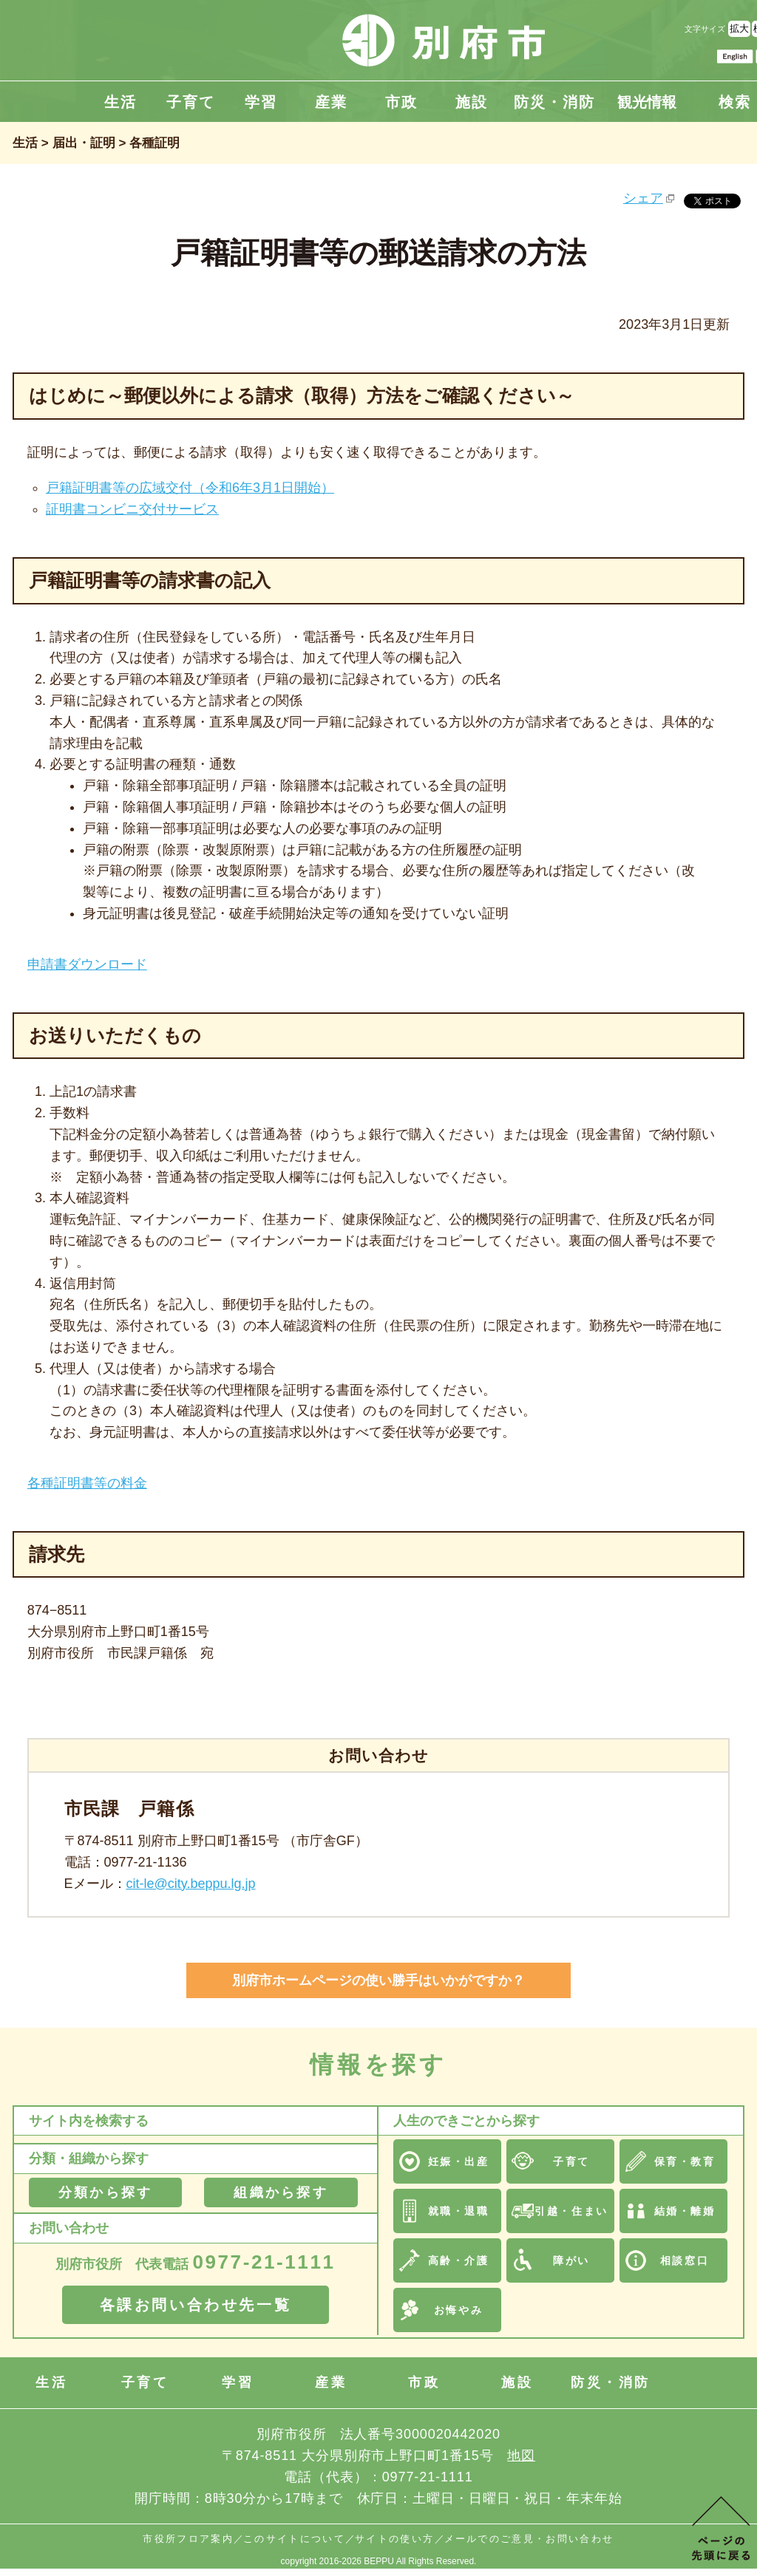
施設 (471, 102)
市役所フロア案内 (188, 2538)
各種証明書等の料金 (87, 1483)
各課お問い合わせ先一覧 (196, 2305)
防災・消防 (554, 102)
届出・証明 (83, 143)
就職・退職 (458, 2211)
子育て (190, 102)
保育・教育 (685, 2161)
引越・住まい (571, 2211)
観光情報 (646, 102)
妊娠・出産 (458, 2161)
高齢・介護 (458, 2260)
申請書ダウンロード (87, 964)
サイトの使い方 (394, 2538)
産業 (331, 102)
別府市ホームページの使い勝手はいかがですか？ (378, 1980)
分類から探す (105, 2192)
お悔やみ (458, 2310)
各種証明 (154, 143)
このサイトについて (294, 2538)
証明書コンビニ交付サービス (132, 509)
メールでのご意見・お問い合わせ (529, 2538)
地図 (521, 2455)
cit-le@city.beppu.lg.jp (191, 1883)
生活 (120, 102)
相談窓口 (684, 2260)
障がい (571, 2260)
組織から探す (280, 2192)
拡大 (739, 28)
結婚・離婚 (685, 2211)
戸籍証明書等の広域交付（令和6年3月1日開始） (190, 487)
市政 (401, 102)
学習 (261, 102)
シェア (643, 198)
